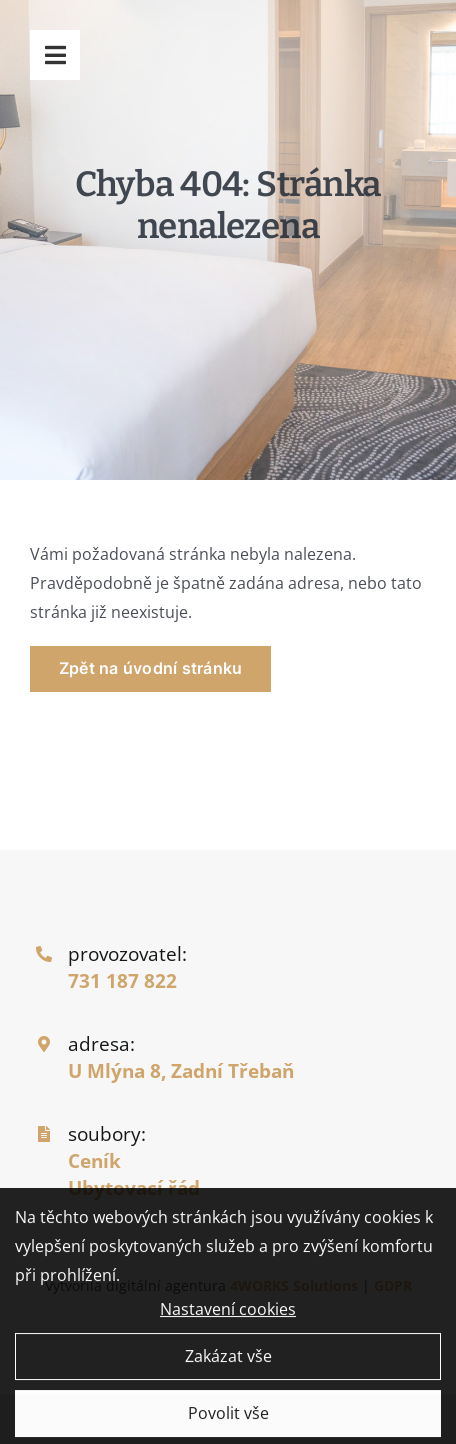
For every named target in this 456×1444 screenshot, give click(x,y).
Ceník (94, 1160)
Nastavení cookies (228, 1315)
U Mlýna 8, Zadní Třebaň (181, 1070)
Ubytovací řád (134, 1187)
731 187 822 (122, 980)
